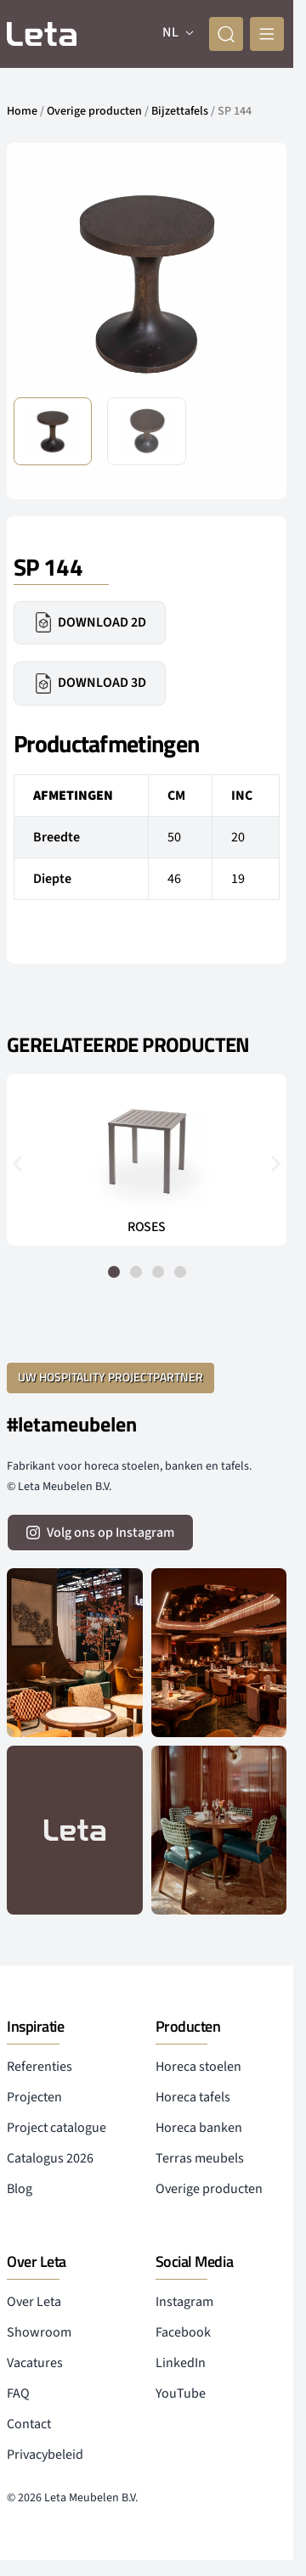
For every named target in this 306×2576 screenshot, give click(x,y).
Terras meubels (200, 2158)
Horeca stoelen (198, 2066)
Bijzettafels (179, 111)
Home (22, 111)
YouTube (181, 2393)
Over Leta (34, 2301)
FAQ (18, 2393)
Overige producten (94, 111)
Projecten (34, 2097)
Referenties (39, 2066)
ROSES (147, 1227)
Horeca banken (199, 2127)
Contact (29, 2424)
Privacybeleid (45, 2454)
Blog (19, 2188)
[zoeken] (226, 34)
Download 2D (89, 622)
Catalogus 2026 (50, 2158)
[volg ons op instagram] (100, 1532)
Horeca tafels (193, 2097)
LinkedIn (181, 2363)
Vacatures (35, 2363)
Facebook (183, 2332)
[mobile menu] (267, 34)
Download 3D (89, 683)
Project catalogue (56, 2127)
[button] (17, 1163)
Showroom (39, 2332)
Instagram (184, 2301)
